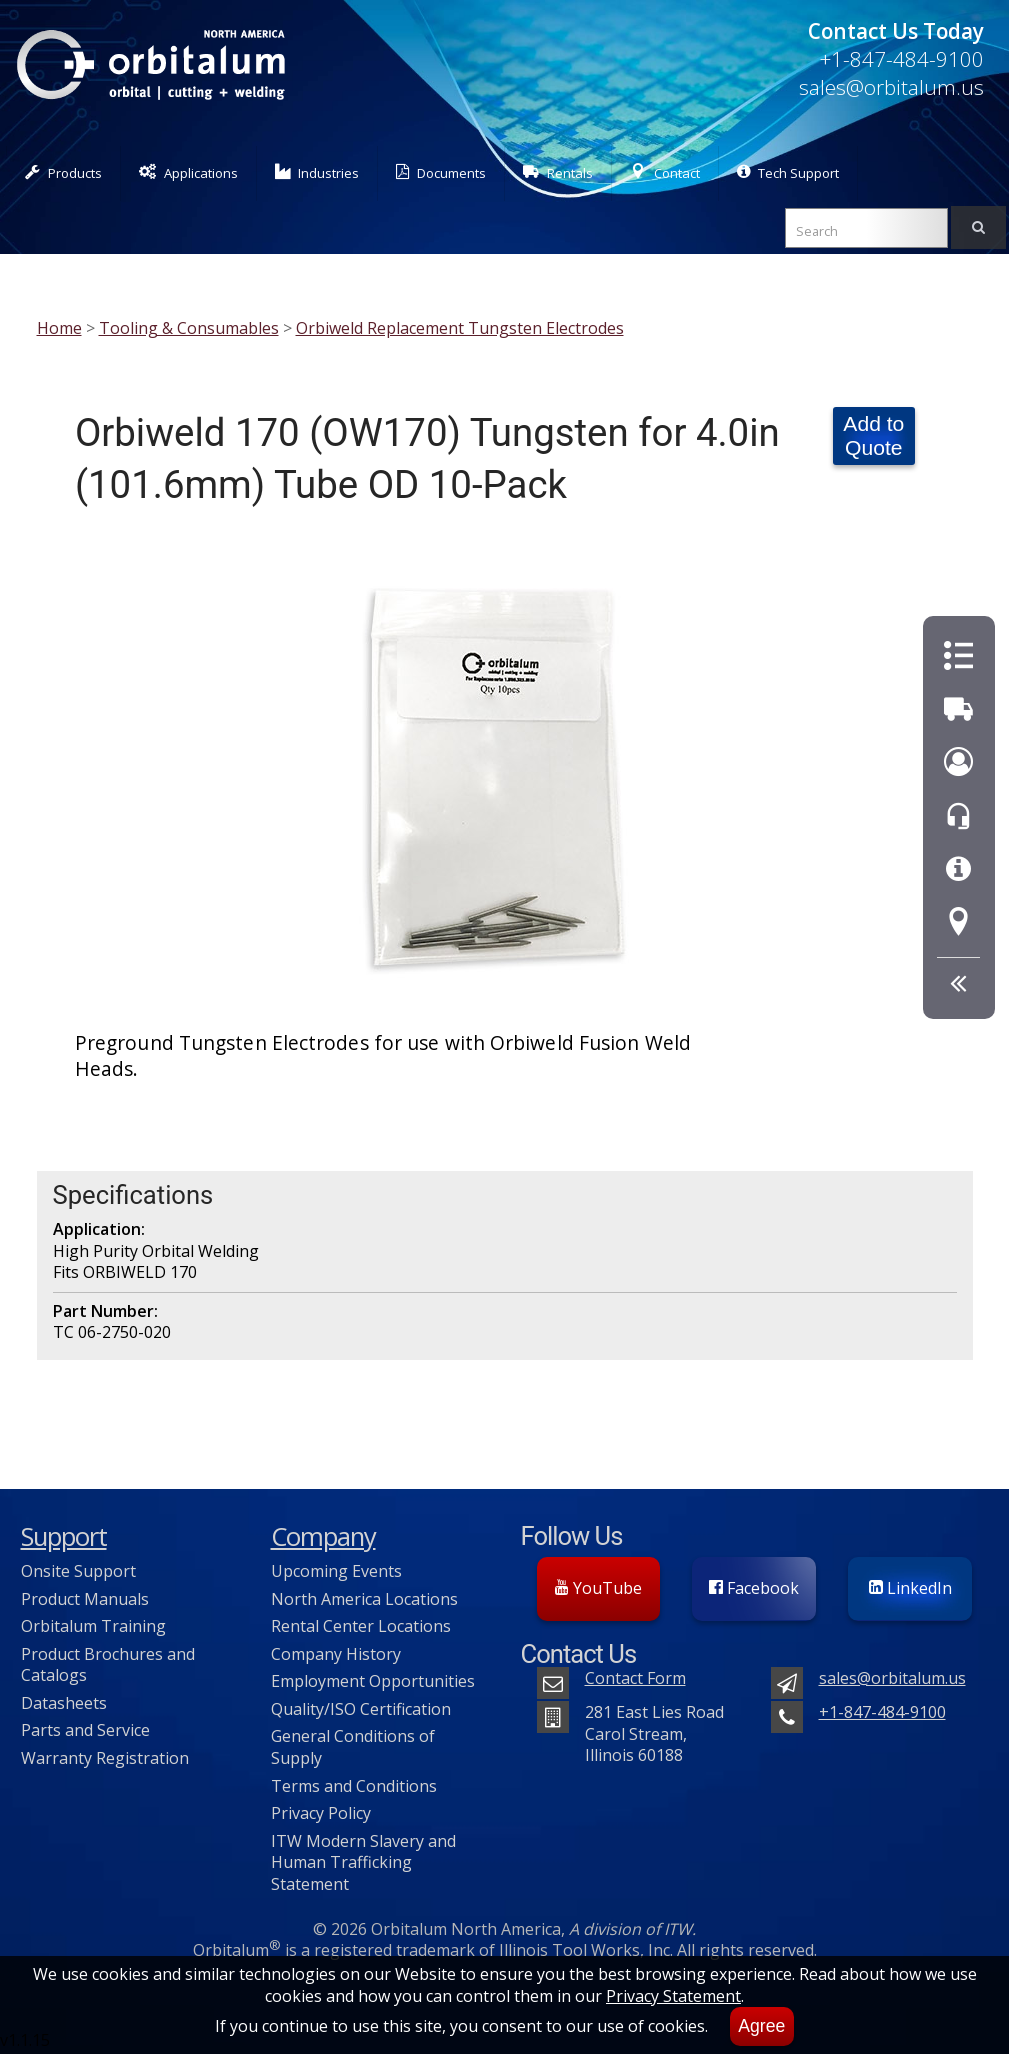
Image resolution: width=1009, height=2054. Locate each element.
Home (59, 328)
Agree (761, 2026)
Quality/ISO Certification (361, 1709)
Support (64, 1536)
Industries (317, 172)
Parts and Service (85, 1730)
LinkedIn (910, 1588)
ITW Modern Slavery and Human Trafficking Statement (363, 1862)
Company (323, 1536)
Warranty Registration (105, 1758)
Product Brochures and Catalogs (108, 1665)
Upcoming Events (336, 1571)
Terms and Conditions (354, 1786)
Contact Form (635, 1678)
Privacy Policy (321, 1813)
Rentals (558, 172)
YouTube (598, 1588)
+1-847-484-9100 (901, 59)
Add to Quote (873, 435)
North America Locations (364, 1599)
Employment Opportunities (373, 1681)
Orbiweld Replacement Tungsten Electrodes (460, 328)
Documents (441, 172)
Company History (336, 1654)
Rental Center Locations (361, 1626)
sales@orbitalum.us (891, 87)
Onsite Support (78, 1571)
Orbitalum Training (93, 1626)
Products (63, 172)
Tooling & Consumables (189, 328)
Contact (665, 172)
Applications (188, 172)
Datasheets (64, 1703)
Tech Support (788, 172)
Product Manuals (85, 1599)
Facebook (754, 1588)
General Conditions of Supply (353, 1747)
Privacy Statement (673, 1996)
